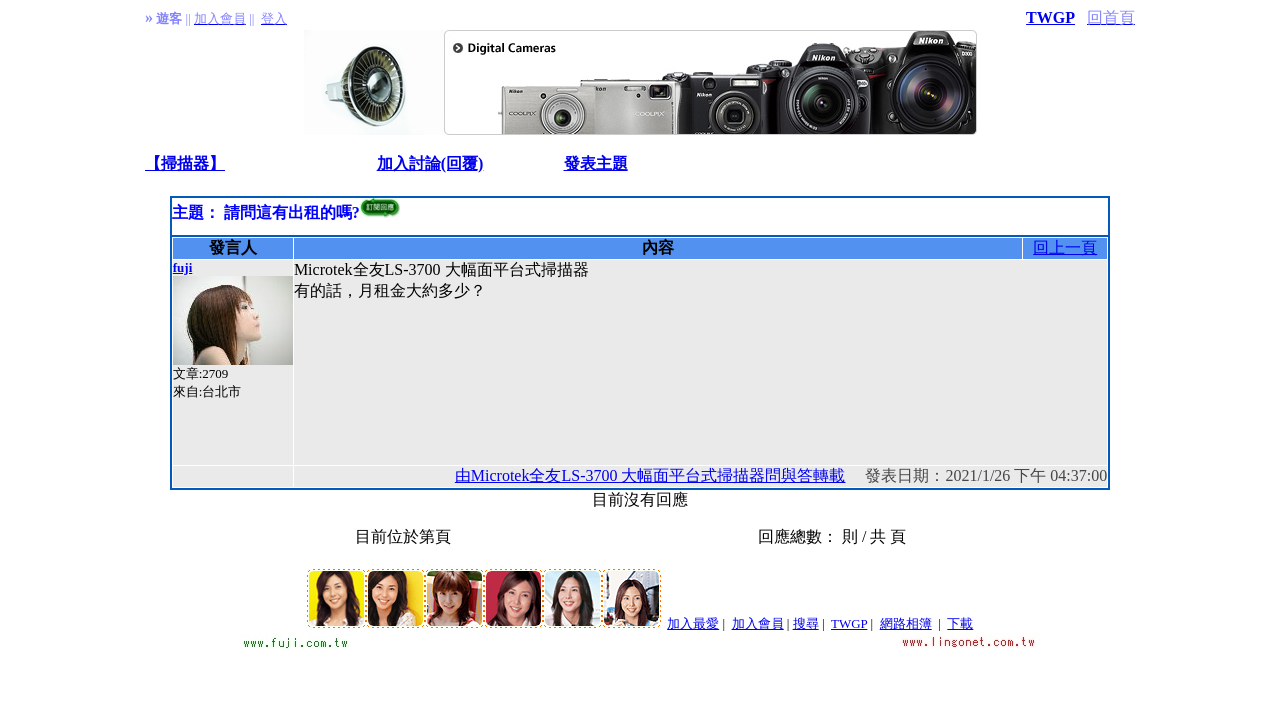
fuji (183, 267)
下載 (960, 623)
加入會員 (758, 623)
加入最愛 (693, 623)
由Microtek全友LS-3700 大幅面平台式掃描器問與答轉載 (650, 475)
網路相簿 (906, 623)
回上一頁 (1065, 247)
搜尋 (806, 623)
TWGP (1050, 17)
